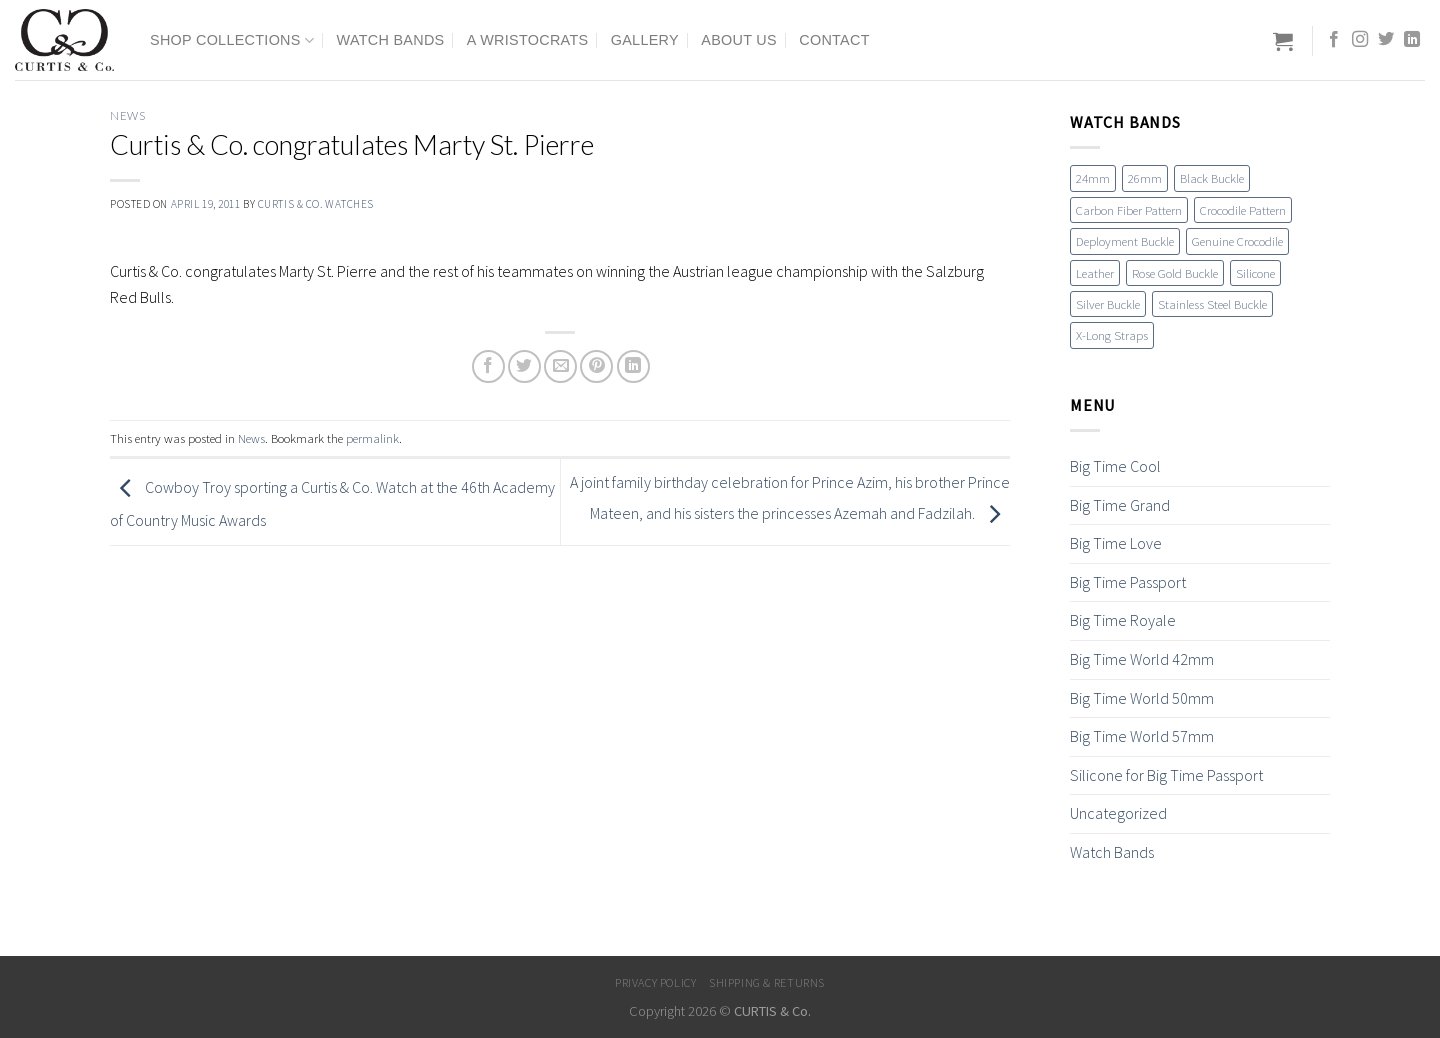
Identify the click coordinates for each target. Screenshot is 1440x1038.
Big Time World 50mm (1142, 698)
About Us (739, 40)
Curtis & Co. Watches (316, 204)
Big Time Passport (1128, 582)
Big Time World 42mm (1142, 659)
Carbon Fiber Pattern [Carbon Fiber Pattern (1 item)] (1129, 210)
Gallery (645, 40)
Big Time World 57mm (1142, 736)
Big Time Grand (1120, 505)
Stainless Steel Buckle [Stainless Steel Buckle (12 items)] (1212, 304)
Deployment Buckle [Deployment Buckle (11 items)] (1125, 241)
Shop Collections (232, 40)
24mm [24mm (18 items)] (1093, 178)
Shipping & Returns (767, 982)
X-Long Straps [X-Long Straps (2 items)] (1112, 335)
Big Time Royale (1123, 620)
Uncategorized (1118, 813)
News (127, 115)
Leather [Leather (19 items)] (1095, 273)
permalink (372, 438)
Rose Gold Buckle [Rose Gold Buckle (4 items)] (1175, 273)
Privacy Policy (656, 982)
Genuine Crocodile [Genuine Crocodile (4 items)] (1237, 241)
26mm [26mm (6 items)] (1145, 178)
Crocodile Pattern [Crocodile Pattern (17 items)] (1243, 210)
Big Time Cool (1115, 466)
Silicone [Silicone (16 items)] (1255, 273)
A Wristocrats (528, 40)
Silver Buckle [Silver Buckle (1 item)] (1108, 304)
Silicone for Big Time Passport (1166, 775)
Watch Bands (391, 40)
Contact (834, 40)
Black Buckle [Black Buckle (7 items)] (1212, 178)
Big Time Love (1116, 543)
